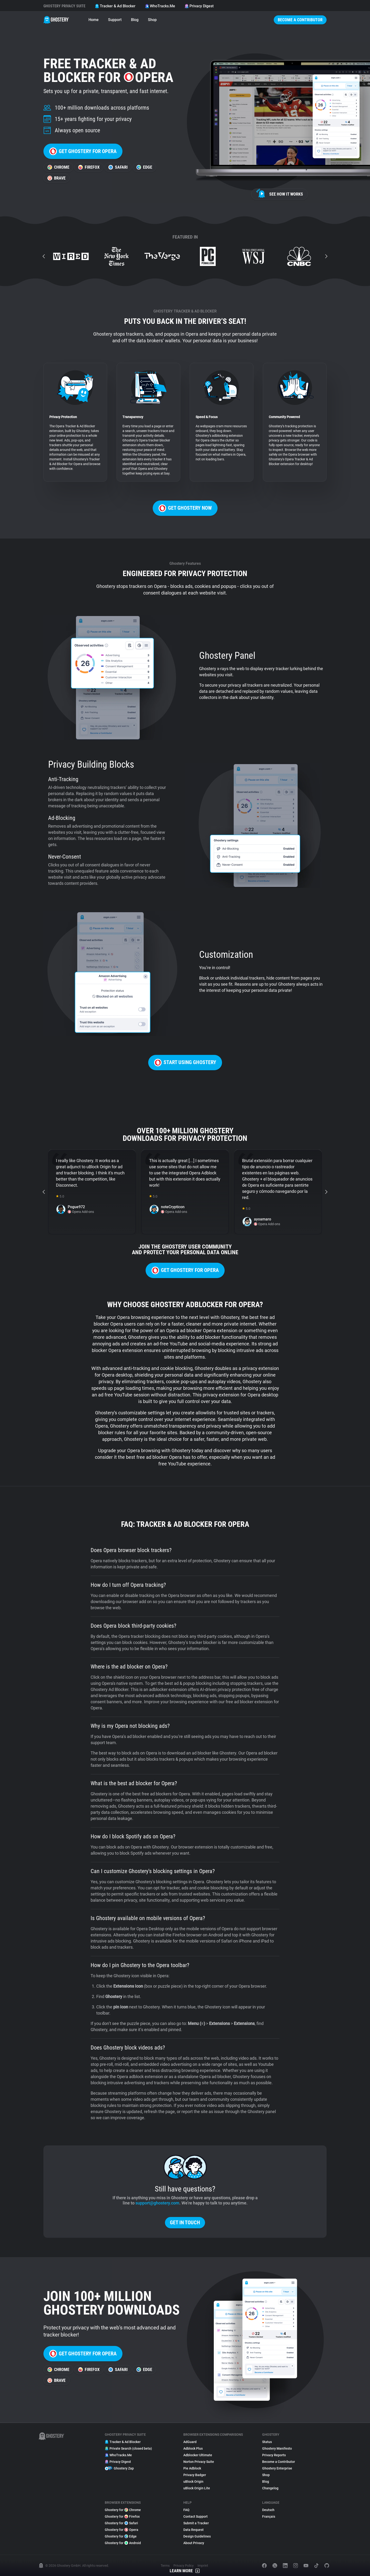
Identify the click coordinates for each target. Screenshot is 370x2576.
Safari (118, 167)
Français (268, 2516)
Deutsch (268, 2510)
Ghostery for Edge (121, 2536)
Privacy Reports (274, 2455)
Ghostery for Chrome (123, 2510)
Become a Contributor (300, 19)
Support (115, 19)
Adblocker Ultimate (197, 2455)
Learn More (185, 2571)
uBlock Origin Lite (196, 2488)
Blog (135, 19)
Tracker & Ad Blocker (115, 6)
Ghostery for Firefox (122, 2516)
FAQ (186, 2510)
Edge (144, 167)
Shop (152, 19)
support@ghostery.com (157, 2202)
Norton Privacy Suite (198, 2462)
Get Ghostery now (185, 508)
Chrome (58, 167)
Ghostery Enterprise (277, 2468)
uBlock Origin (193, 2481)
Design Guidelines (197, 2536)
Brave (56, 177)
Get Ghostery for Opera (83, 151)
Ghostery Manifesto (277, 2448)
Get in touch (185, 2222)
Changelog (270, 2488)
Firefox (89, 167)
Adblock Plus (193, 2448)
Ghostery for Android (123, 2543)
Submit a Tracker (196, 2523)
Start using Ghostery (185, 1062)
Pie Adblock (192, 2468)
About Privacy (193, 2543)
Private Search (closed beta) (128, 2448)
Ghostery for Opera (121, 2530)
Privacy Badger (194, 2475)
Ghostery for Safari (121, 2523)
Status (267, 2442)
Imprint (203, 2565)
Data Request (193, 2530)
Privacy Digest (199, 6)
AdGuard (190, 2442)
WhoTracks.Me (160, 6)
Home (93, 19)
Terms (165, 2565)
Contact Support (195, 2516)
